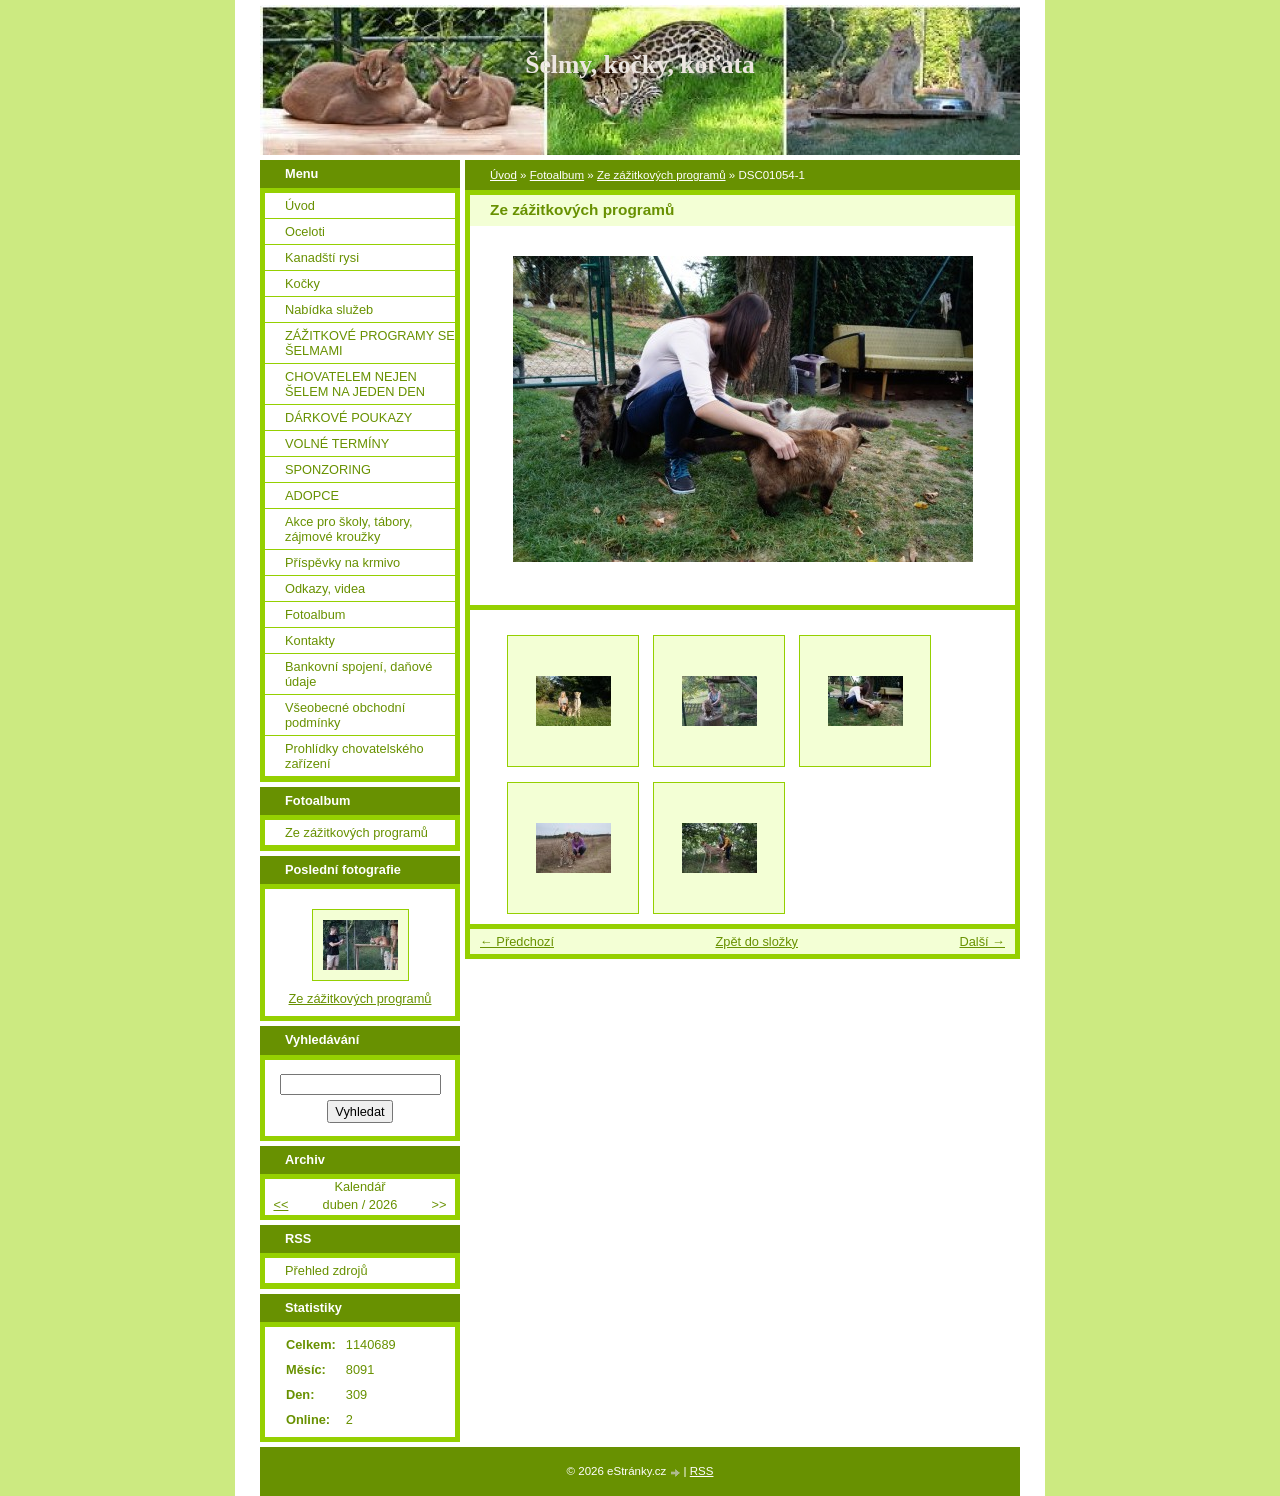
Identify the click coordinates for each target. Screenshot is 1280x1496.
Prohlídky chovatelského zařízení (354, 756)
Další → (982, 941)
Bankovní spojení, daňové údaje (358, 674)
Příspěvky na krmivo (342, 562)
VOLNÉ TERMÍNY (337, 443)
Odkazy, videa (325, 588)
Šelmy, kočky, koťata (640, 64)
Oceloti (305, 231)
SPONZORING (328, 469)
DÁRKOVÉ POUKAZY (348, 417)
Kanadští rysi (322, 257)
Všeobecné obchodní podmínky (345, 715)
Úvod (503, 175)
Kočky (302, 283)
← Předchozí (517, 941)
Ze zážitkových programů (661, 175)
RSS (702, 1471)
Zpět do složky (756, 941)
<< (280, 1204)
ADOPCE (312, 495)
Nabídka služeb (329, 309)
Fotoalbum (557, 175)
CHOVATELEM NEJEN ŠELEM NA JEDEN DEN (355, 384)
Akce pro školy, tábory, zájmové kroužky (349, 529)
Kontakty (310, 640)
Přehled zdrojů (326, 1270)
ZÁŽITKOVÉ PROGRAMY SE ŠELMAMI (370, 343)
